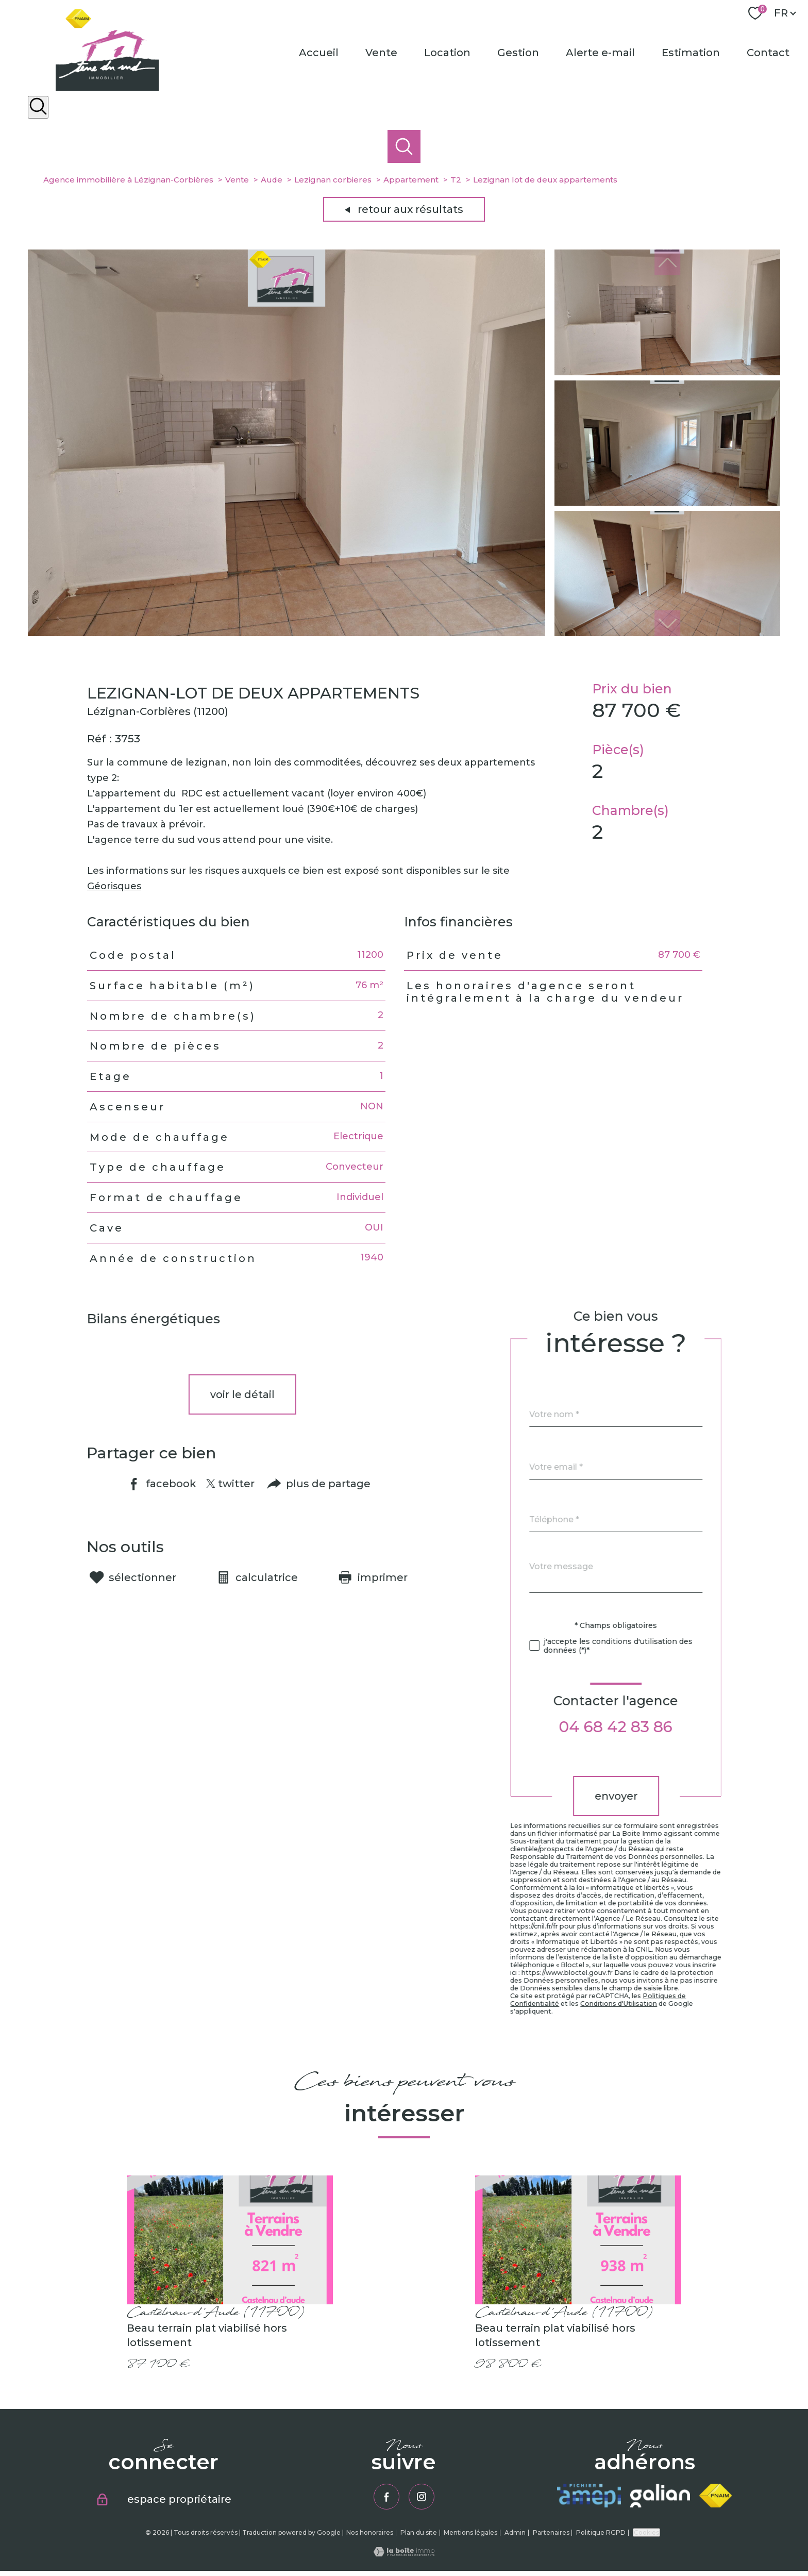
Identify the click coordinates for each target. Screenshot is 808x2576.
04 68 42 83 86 (641, 1726)
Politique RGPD (601, 2532)
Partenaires (551, 2532)
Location (447, 52)
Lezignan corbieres (333, 180)
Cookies (646, 2532)
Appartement (411, 180)
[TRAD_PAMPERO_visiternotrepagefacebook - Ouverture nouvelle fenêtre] (386, 2496)
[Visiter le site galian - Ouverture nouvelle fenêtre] (660, 2495)
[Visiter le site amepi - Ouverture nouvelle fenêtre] (589, 2495)
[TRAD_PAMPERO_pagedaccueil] (107, 87)
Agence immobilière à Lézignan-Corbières (128, 180)
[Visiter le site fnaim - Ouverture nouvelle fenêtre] (715, 2495)
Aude (271, 180)
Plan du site (418, 2532)
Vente (381, 52)
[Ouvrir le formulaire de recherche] (38, 107)
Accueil (319, 52)
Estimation (691, 52)
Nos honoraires (369, 2532)
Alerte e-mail (600, 52)
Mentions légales (470, 2532)
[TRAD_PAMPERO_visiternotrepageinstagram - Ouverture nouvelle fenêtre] (421, 2496)
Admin (515, 2532)
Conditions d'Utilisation (643, 2004)
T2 (455, 180)
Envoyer (640, 1796)
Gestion (518, 52)
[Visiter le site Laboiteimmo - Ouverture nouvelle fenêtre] (404, 2553)
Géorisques (114, 908)
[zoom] (286, 633)
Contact (768, 52)
